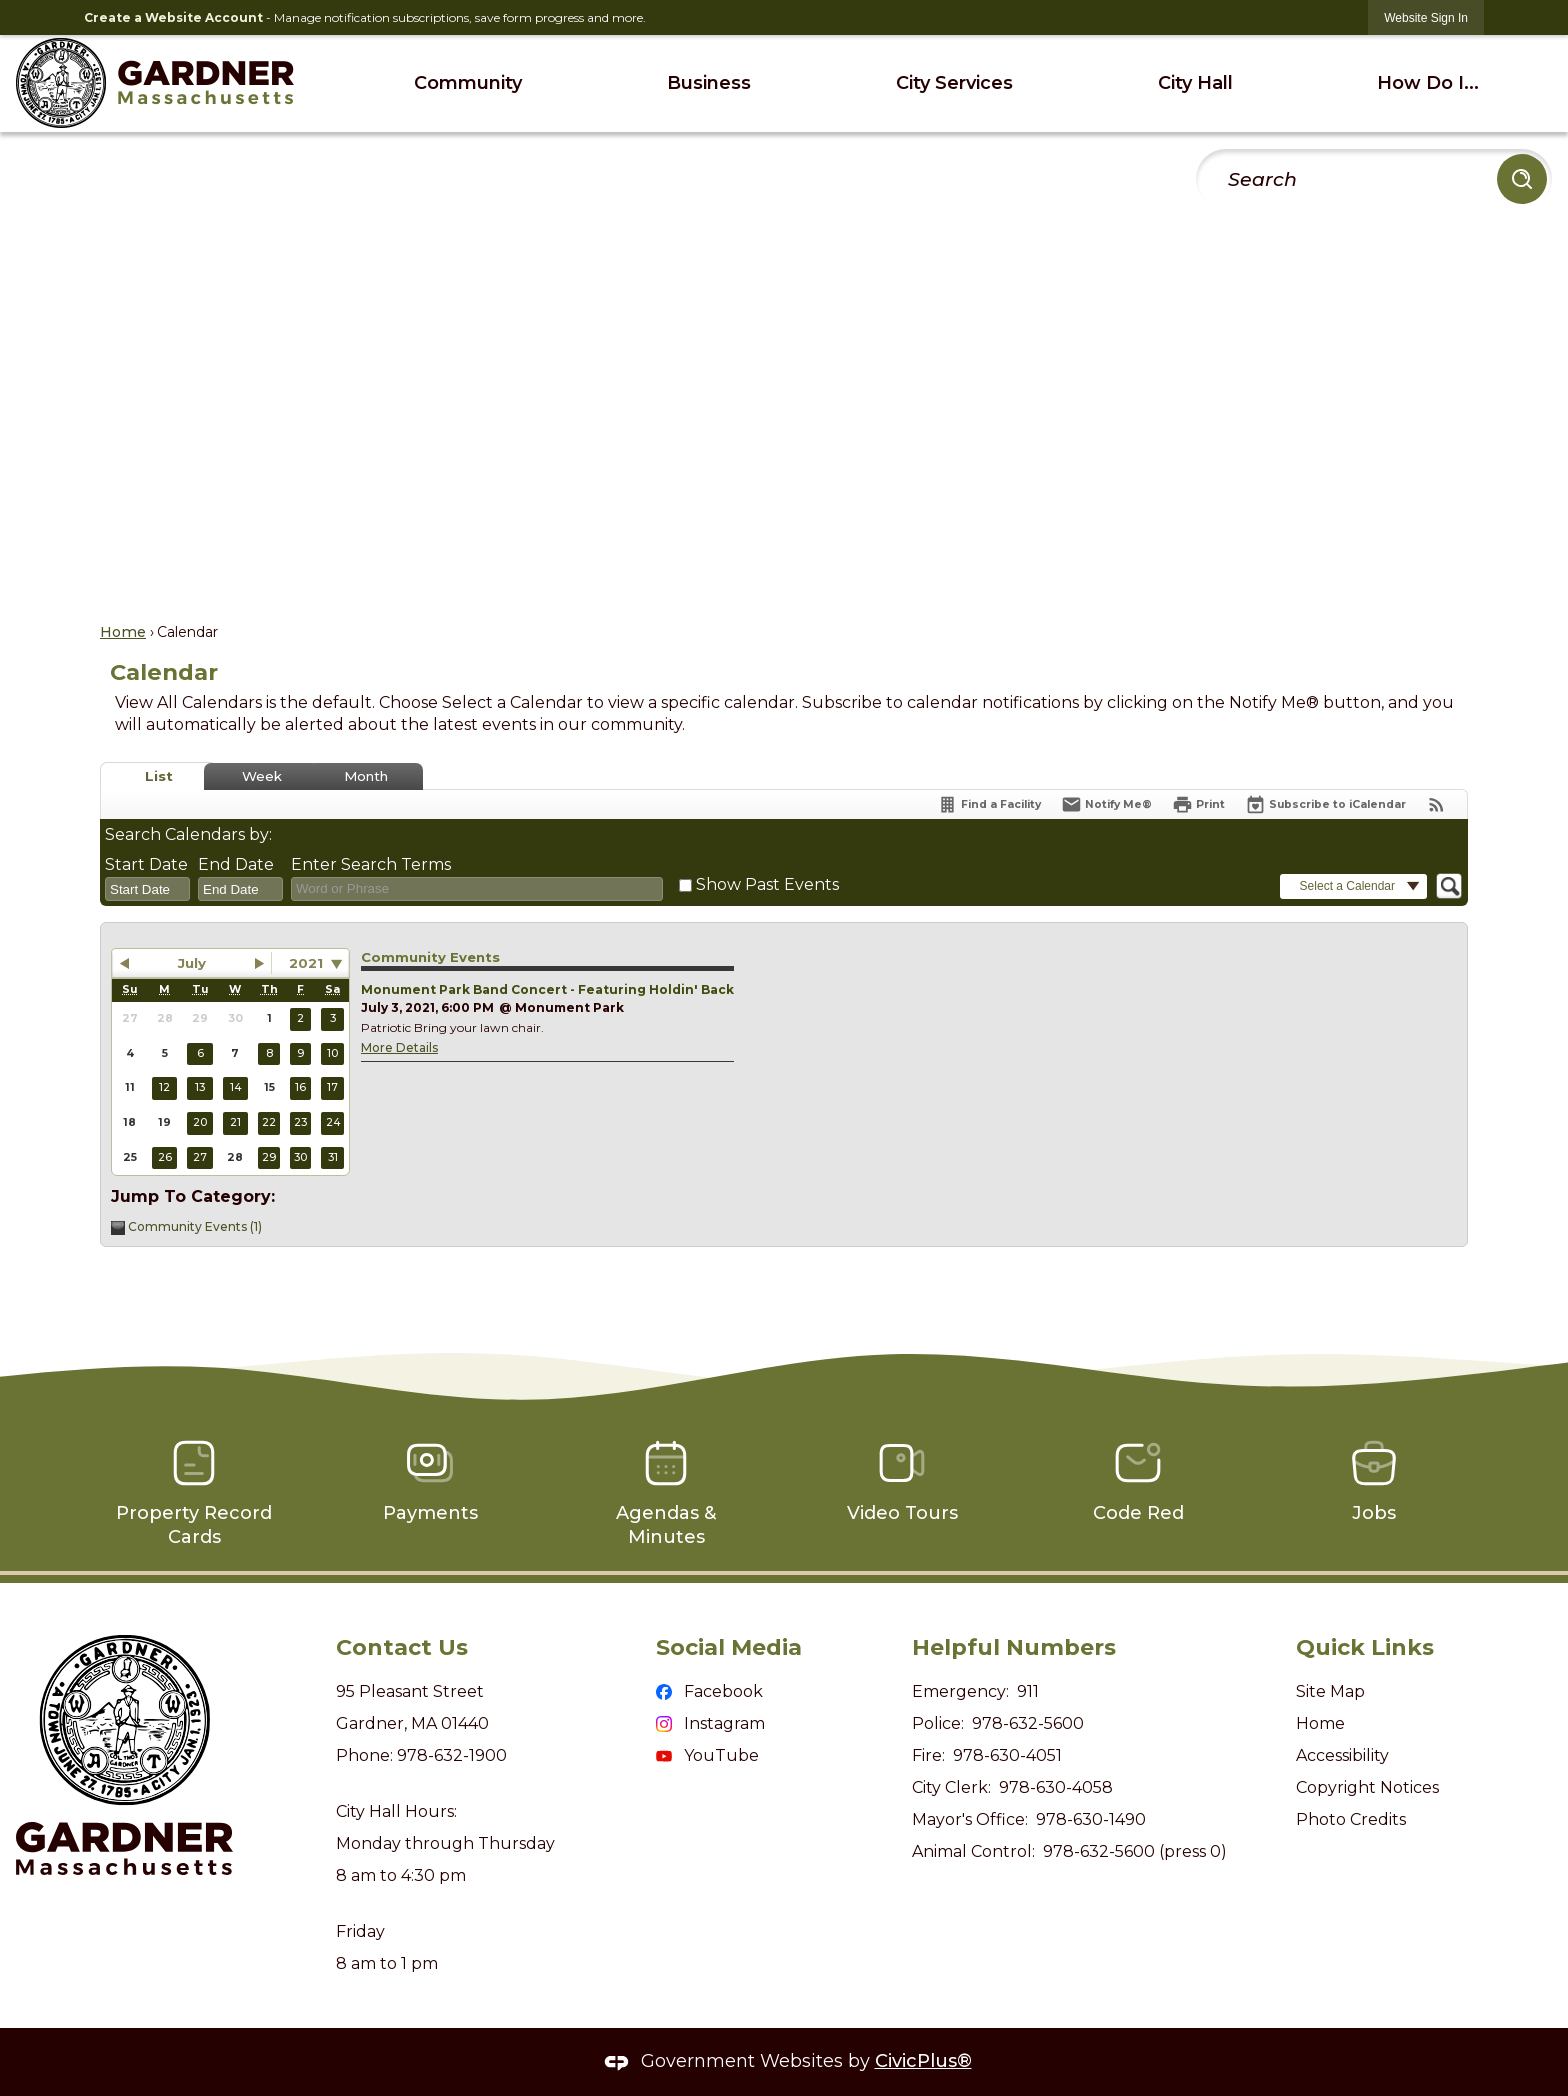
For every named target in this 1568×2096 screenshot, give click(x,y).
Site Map (1330, 1691)
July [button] (192, 963)
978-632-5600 (1028, 1723)
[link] (1426, 17)
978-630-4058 (1056, 1787)
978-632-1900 (452, 1755)
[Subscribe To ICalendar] (1325, 804)
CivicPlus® (923, 2061)
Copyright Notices (1367, 1787)
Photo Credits (1351, 1819)
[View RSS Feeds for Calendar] (1436, 804)
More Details (399, 1047)
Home (123, 632)
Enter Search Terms (371, 864)
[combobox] (147, 889)
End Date (236, 864)
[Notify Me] (1106, 804)
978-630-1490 (1091, 1819)
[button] (1522, 179)
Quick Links (1365, 1647)
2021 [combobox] (306, 963)
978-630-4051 (1007, 1755)
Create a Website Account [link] (173, 17)
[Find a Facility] (989, 804)
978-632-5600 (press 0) (1135, 1851)
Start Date (146, 864)
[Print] (1198, 804)
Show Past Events (767, 884)
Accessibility (1342, 1755)
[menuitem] (467, 83)
